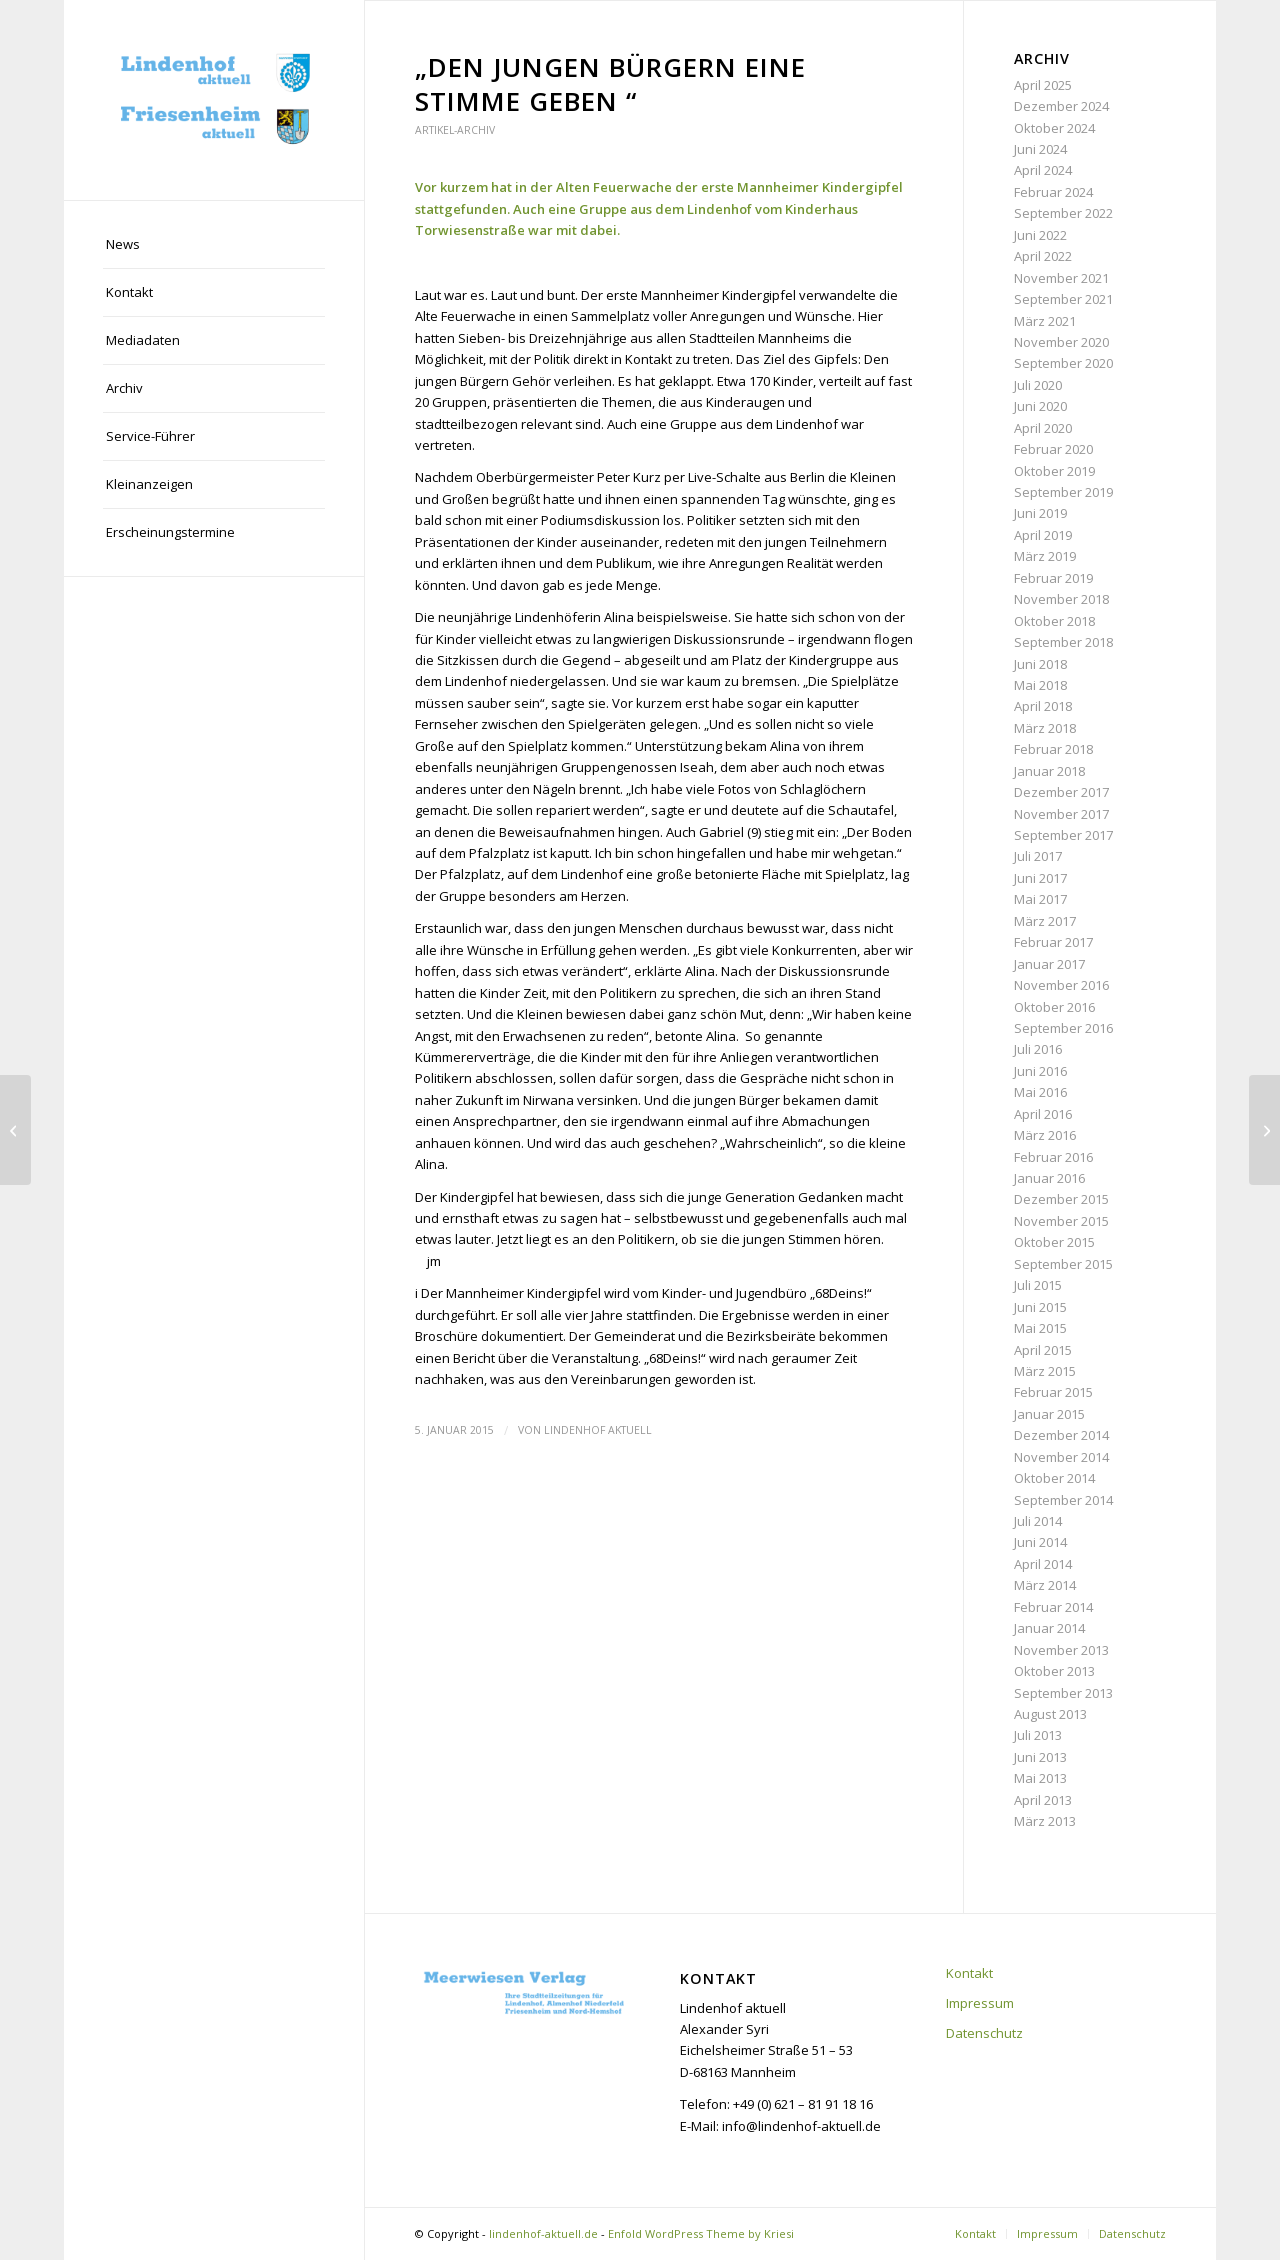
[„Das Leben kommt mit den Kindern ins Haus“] (15, 1130)
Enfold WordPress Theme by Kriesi (701, 2233)
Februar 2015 (1053, 1392)
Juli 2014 (1038, 1521)
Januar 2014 (1049, 1628)
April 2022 (1043, 256)
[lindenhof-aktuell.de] (214, 100)
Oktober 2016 (1054, 1007)
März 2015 (1045, 1371)
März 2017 (1045, 921)
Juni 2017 (1040, 878)
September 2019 (1063, 492)
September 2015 (1063, 1264)
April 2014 (1043, 1564)
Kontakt (969, 1973)
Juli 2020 (1038, 385)
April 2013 (1043, 1800)
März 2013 (1045, 1821)
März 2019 (1045, 556)
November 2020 (1061, 342)
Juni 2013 (1040, 1757)
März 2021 (1045, 321)
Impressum (980, 2003)
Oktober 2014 (1054, 1478)
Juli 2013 (1038, 1735)
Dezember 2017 (1061, 792)
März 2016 (1045, 1135)
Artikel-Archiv (455, 130)
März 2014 (1045, 1585)
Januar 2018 (1049, 771)
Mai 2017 (1040, 899)
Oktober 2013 (1054, 1671)
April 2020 (1043, 428)
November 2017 (1061, 814)
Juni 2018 (1040, 664)
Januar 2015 (1049, 1414)
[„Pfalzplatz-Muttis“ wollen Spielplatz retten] (1264, 1130)
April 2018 (1043, 706)
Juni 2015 (1040, 1307)
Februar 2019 (1053, 578)
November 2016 (1061, 985)
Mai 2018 (1040, 685)
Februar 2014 (1053, 1607)
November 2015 (1061, 1221)
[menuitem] (214, 245)
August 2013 (1050, 1714)
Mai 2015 (1040, 1328)
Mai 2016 (1040, 1092)
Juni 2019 (1040, 513)
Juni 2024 (1040, 149)
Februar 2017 (1053, 942)
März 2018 (1045, 728)
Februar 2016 (1053, 1157)
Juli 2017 (1038, 856)
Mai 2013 (1040, 1778)
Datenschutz (984, 2033)
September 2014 (1063, 1500)
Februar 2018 (1053, 749)
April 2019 (1043, 535)
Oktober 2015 (1054, 1242)
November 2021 (1061, 278)
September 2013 (1063, 1693)
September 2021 (1063, 299)
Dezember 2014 (1061, 1435)
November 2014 (1061, 1457)
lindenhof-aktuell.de (543, 2233)
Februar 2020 (1053, 449)
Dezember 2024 (1061, 106)
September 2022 (1063, 213)
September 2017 (1063, 835)
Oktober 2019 (1054, 471)
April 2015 (1043, 1350)
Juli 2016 (1038, 1049)
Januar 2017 (1049, 964)
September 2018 (1063, 642)
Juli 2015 (1038, 1285)
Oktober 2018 (1054, 621)
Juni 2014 (1040, 1542)
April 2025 (1043, 85)
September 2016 (1063, 1028)
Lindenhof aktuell (598, 1430)
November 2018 (1061, 599)
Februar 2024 (1053, 192)
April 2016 (1043, 1114)
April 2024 (1043, 170)
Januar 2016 (1049, 1178)
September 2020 (1063, 363)
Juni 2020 (1040, 406)
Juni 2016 (1040, 1071)
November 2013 (1061, 1650)
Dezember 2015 (1061, 1199)
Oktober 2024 (1054, 128)
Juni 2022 (1040, 235)
